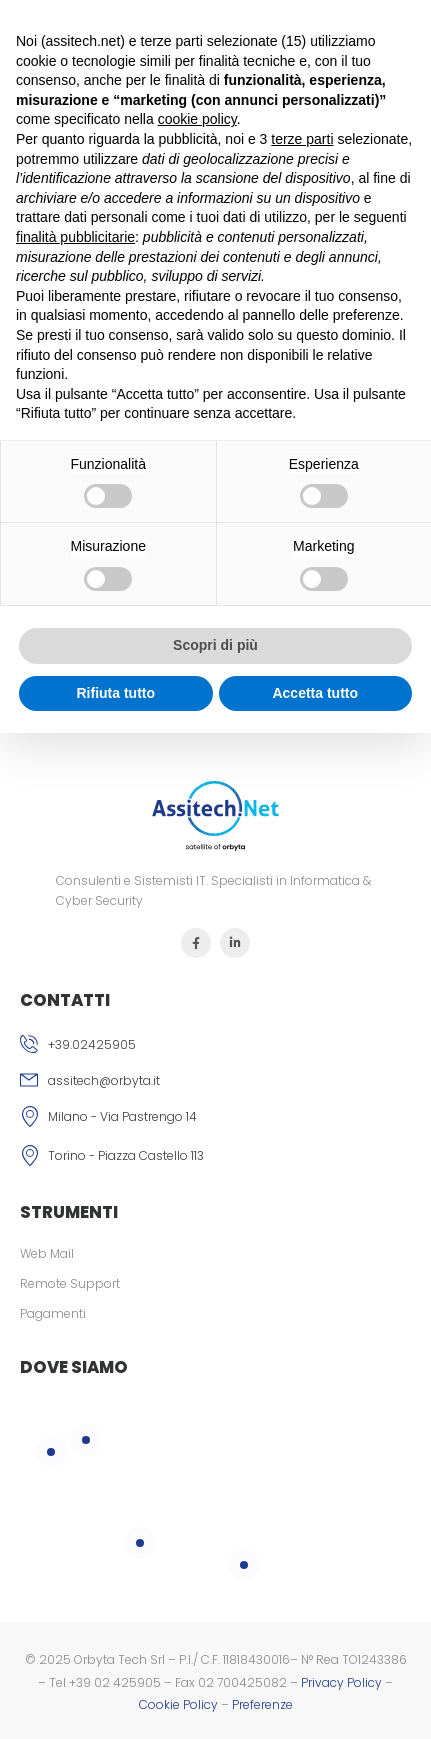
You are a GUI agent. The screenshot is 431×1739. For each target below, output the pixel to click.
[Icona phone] (215, 1047)
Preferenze (262, 1704)
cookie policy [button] (197, 119)
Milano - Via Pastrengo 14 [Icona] (122, 1116)
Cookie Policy (178, 1704)
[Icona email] (215, 1083)
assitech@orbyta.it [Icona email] (104, 1080)
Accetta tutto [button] (315, 693)
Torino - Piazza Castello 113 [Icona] (126, 1155)
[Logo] (216, 816)
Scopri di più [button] (215, 645)
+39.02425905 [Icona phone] (92, 1044)
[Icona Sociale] (196, 943)
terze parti (302, 139)
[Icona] (215, 1119)
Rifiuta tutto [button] (115, 693)
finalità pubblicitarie (75, 237)
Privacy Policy (341, 1682)
